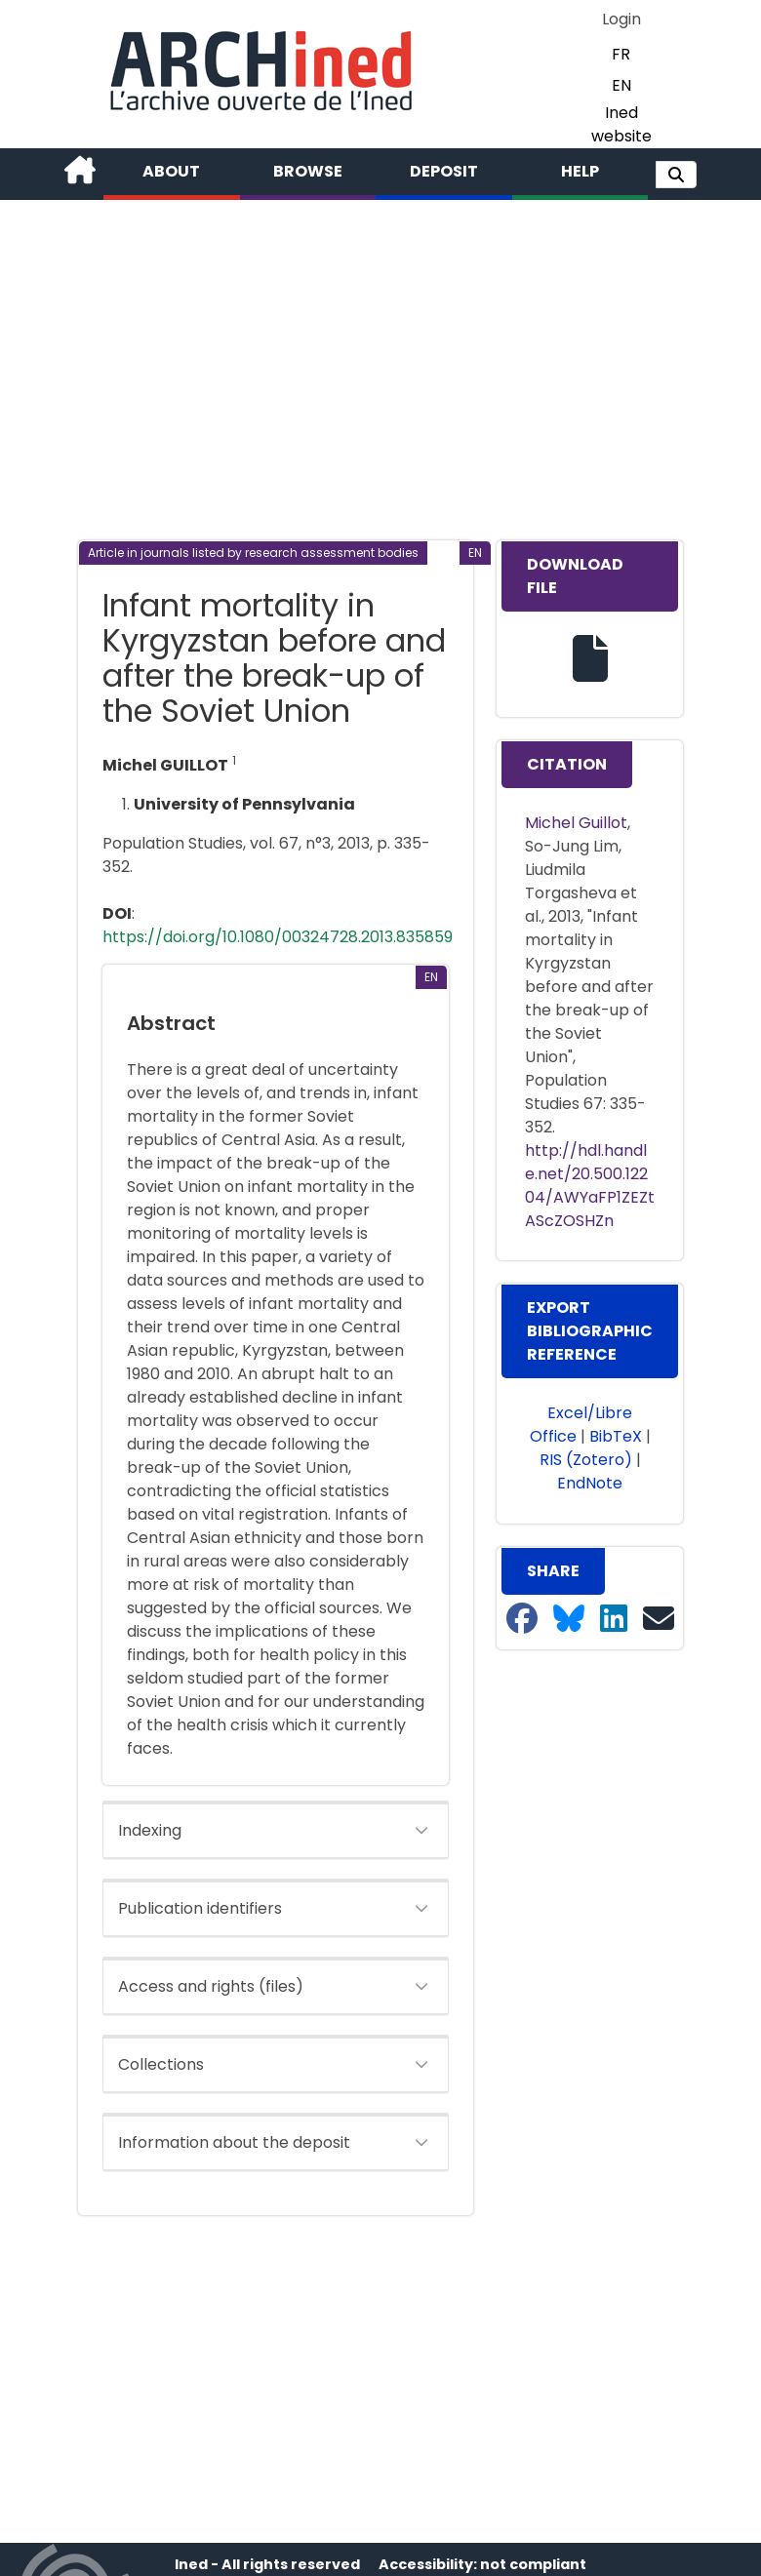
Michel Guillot (576, 823)
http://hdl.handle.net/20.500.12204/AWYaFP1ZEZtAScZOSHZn (590, 1185)
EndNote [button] (589, 1483)
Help (580, 171)
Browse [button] (307, 171)
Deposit (444, 171)
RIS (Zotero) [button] (586, 1459)
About (171, 171)
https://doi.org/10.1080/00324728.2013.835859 (277, 937)
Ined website (621, 124)
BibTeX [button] (615, 1436)
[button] (676, 174)
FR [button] (621, 54)
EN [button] (621, 85)
